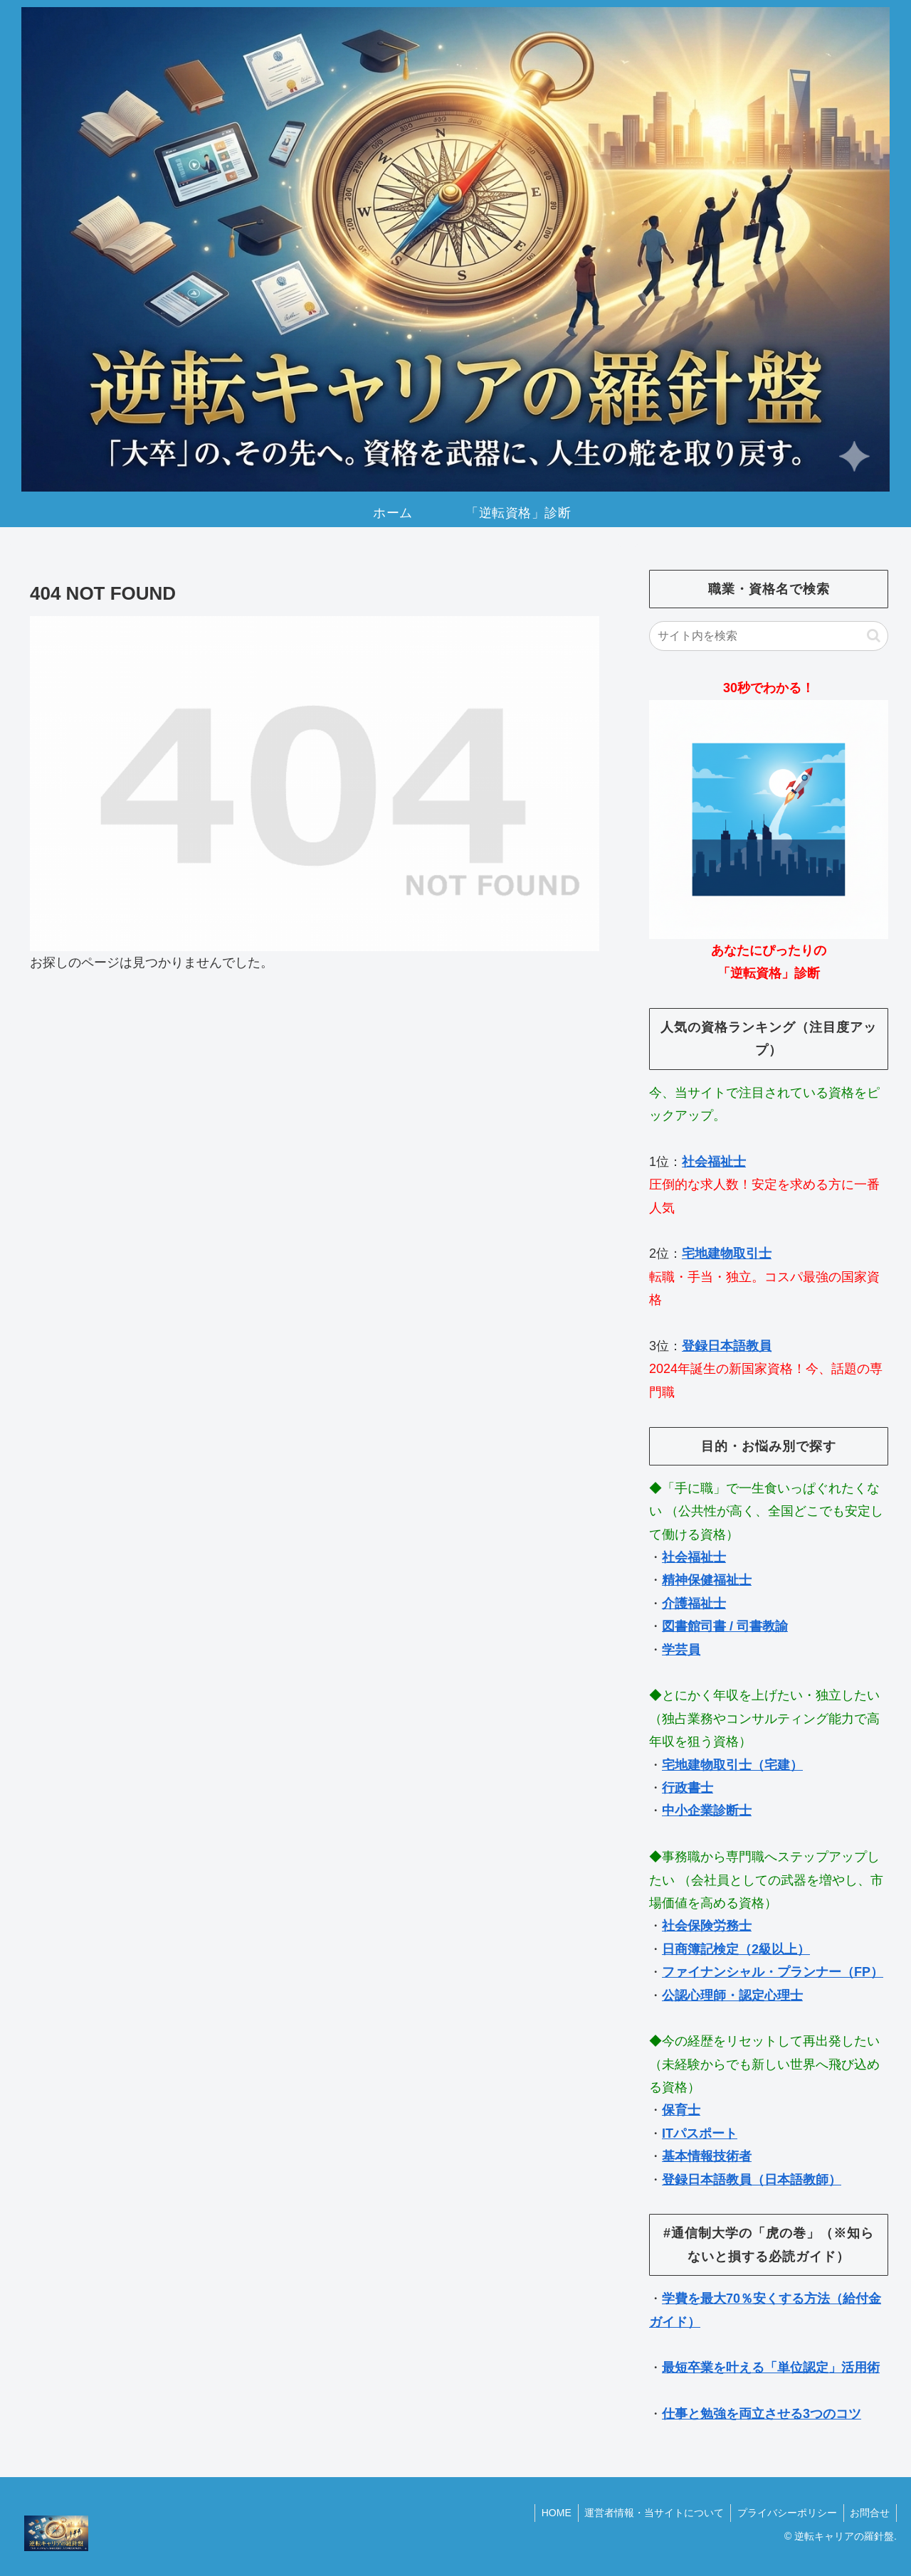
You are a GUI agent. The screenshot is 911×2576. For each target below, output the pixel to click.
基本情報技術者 (707, 2156)
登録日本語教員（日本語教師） (751, 2180)
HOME (550, 2512)
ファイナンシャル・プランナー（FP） (772, 1972)
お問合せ (869, 2512)
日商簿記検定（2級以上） (736, 1949)
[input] (768, 636)
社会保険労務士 (707, 1926)
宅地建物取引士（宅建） (732, 1765)
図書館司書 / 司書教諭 (725, 1626)
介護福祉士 (694, 1603)
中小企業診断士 (707, 1810)
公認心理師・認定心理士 (732, 1995)
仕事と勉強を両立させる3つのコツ (761, 2414)
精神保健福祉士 (707, 1580)
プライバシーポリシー (784, 2512)
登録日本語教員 (727, 1346)
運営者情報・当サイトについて (650, 2512)
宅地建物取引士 (727, 1253)
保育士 (681, 2110)
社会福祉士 (714, 1162)
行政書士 (687, 1788)
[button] (873, 635)
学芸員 (681, 1650)
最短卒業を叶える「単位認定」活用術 (771, 2367)
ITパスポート (699, 2133)
